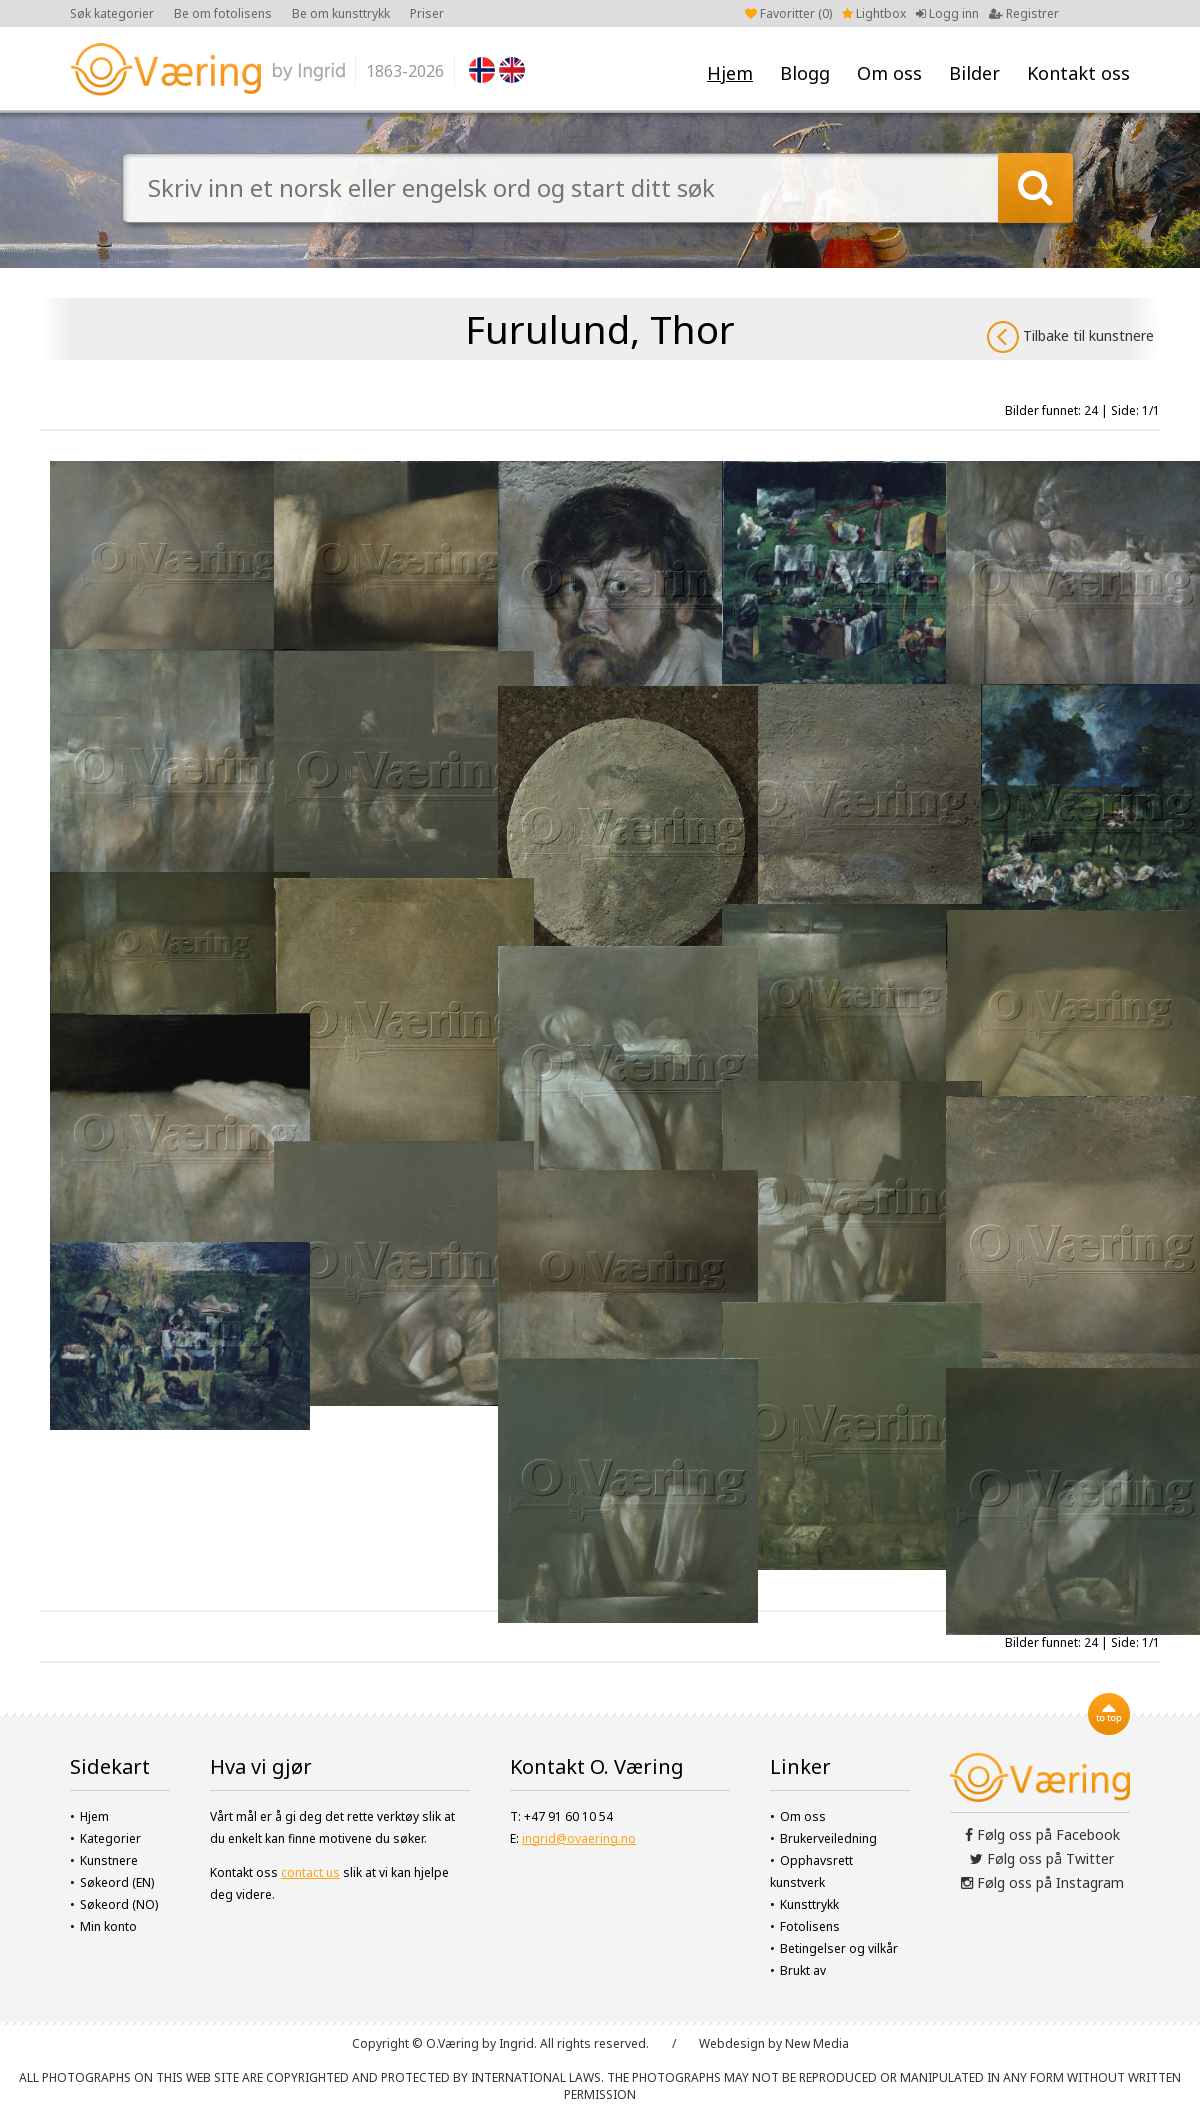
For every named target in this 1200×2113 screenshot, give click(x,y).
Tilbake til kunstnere (1070, 337)
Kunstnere (109, 1860)
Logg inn (947, 13)
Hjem (730, 73)
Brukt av (803, 1970)
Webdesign (732, 2043)
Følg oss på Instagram (1042, 1882)
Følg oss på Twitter (1042, 1858)
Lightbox (874, 13)
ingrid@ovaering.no (579, 1838)
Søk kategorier (112, 13)
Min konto (108, 1926)
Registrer (1024, 13)
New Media (817, 2043)
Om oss (889, 73)
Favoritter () (788, 13)
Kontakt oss (1078, 73)
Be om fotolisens (223, 13)
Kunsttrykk (809, 1904)
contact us (310, 1872)
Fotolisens (810, 1926)
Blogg (805, 73)
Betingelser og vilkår (839, 1948)
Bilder (974, 73)
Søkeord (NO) (119, 1904)
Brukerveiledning (828, 1838)
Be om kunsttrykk (341, 13)
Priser (427, 13)
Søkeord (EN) (117, 1882)
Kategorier (110, 1838)
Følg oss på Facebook (1042, 1834)
